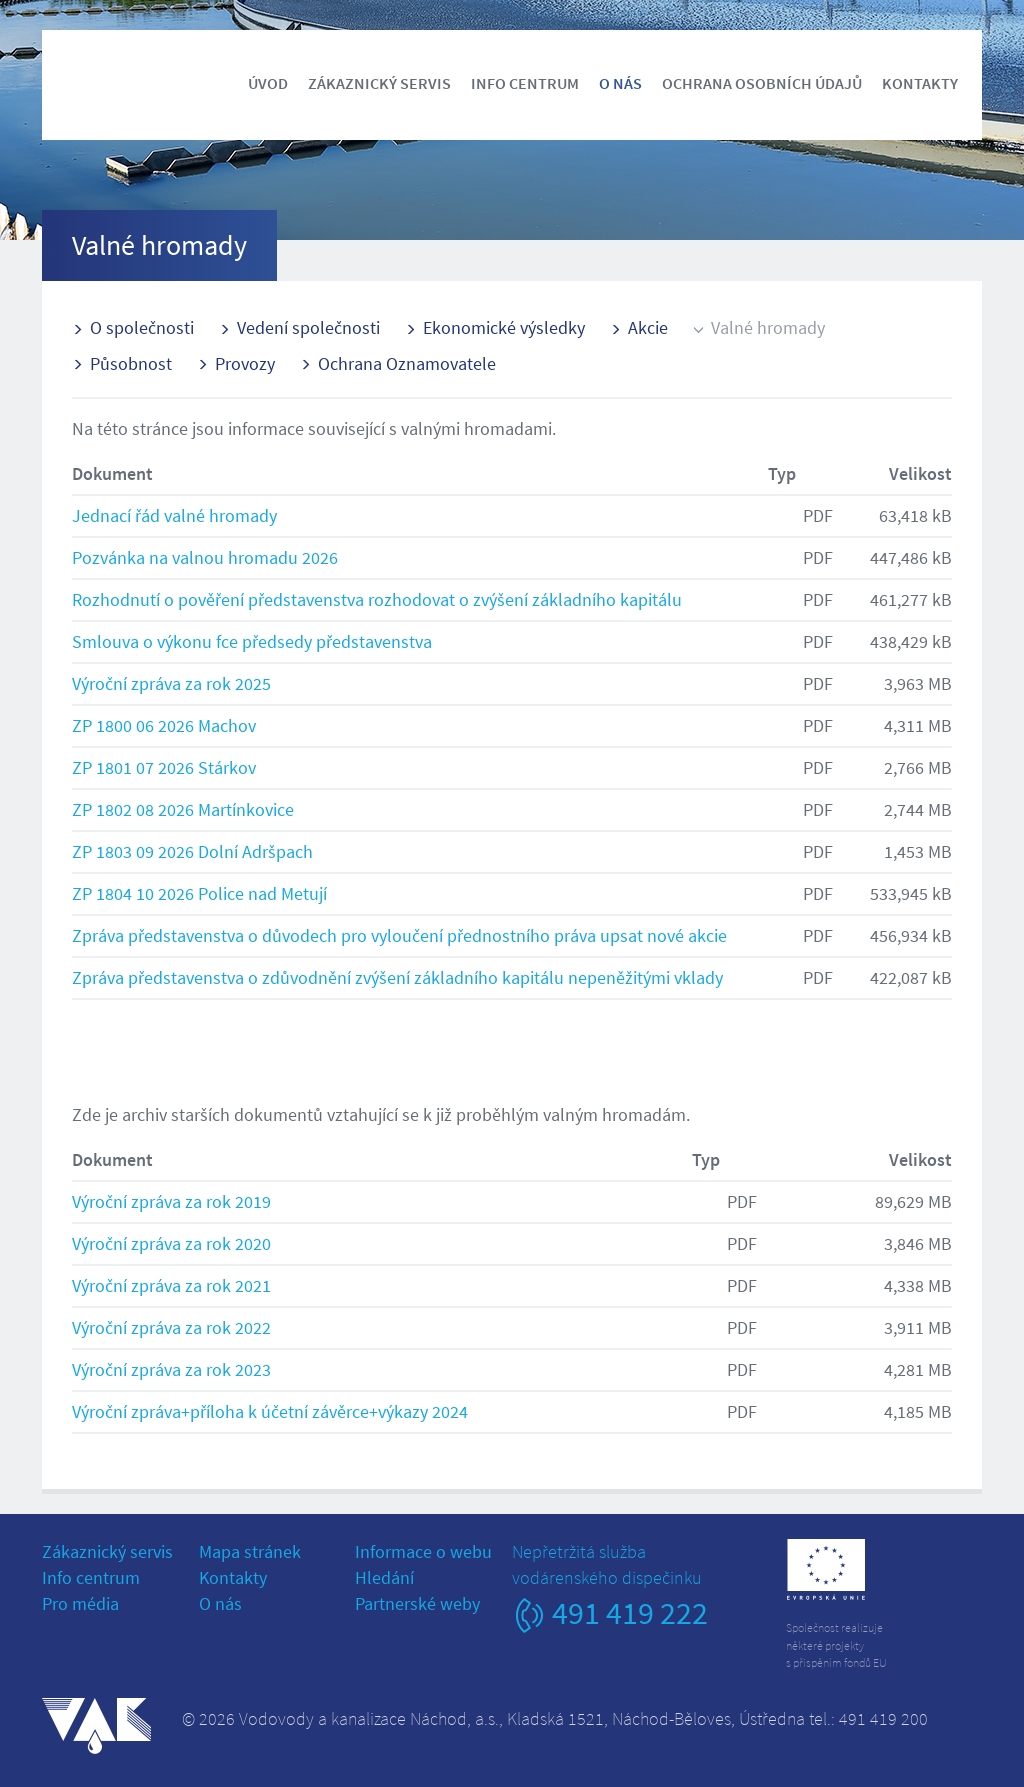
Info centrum (525, 83)
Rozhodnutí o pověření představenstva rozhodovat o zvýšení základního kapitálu (377, 599)
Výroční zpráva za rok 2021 (171, 1285)
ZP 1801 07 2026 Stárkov (164, 767)
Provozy (245, 363)
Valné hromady (768, 327)
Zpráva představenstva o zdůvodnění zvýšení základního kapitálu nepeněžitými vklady (397, 977)
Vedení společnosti (308, 327)
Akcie (648, 327)
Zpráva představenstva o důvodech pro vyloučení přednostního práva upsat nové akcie (399, 935)
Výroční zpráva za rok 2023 (171, 1369)
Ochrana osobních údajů (762, 83)
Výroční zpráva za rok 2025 (171, 683)
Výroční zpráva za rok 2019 (171, 1201)
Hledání (384, 1577)
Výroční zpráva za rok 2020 (171, 1243)
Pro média (80, 1603)
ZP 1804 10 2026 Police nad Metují (199, 893)
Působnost (131, 363)
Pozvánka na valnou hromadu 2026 (205, 557)
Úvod (268, 83)
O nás (620, 83)
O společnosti (142, 327)
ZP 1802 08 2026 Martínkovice (183, 809)
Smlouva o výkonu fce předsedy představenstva (252, 641)
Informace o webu (423, 1551)
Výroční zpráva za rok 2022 (171, 1327)
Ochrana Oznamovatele (407, 363)
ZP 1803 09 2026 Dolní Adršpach (192, 851)
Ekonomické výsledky (504, 327)
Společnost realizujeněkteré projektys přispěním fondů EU (836, 1644)
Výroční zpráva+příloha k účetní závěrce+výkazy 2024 (270, 1411)
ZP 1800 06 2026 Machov (164, 725)
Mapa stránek (250, 1551)
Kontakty (920, 83)
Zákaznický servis (379, 83)
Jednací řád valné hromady (174, 515)
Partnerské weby (417, 1603)
